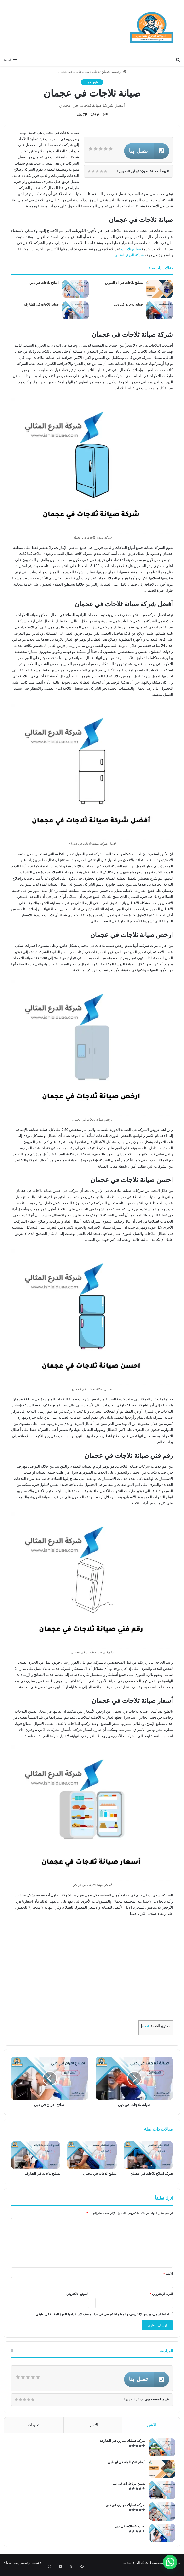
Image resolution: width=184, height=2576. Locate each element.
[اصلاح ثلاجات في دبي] (75, 289)
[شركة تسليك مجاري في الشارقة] (160, 2450)
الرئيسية (118, 72)
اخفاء (145, 2026)
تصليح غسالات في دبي (127, 2528)
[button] (170, 2562)
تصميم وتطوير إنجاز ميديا (22, 2567)
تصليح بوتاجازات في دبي (126, 2486)
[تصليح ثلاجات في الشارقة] (35, 2155)
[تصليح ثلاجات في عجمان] (91, 2155)
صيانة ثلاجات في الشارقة (41, 304)
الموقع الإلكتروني (77, 2294)
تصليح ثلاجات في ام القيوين (124, 283)
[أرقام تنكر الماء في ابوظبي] (160, 2471)
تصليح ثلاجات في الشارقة (42, 2174)
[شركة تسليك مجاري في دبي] (160, 2514)
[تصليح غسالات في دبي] (160, 2535)
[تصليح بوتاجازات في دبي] (160, 2492)
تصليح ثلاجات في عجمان (99, 2174)
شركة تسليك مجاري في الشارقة (120, 2443)
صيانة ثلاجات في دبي (128, 304)
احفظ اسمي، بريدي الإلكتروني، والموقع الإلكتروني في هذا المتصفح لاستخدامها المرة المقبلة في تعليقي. (102, 2314)
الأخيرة (93, 2425)
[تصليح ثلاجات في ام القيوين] (159, 289)
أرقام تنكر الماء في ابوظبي (124, 2464)
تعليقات (33, 2425)
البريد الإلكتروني (161, 2294)
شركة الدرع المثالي (129, 255)
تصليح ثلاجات (100, 72)
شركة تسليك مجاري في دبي (123, 2507)
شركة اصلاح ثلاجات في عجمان (151, 2174)
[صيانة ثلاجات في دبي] (159, 310)
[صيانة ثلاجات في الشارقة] (75, 310)
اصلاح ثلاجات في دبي (44, 283)
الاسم (168, 2273)
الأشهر (151, 2425)
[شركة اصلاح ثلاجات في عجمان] (148, 2155)
